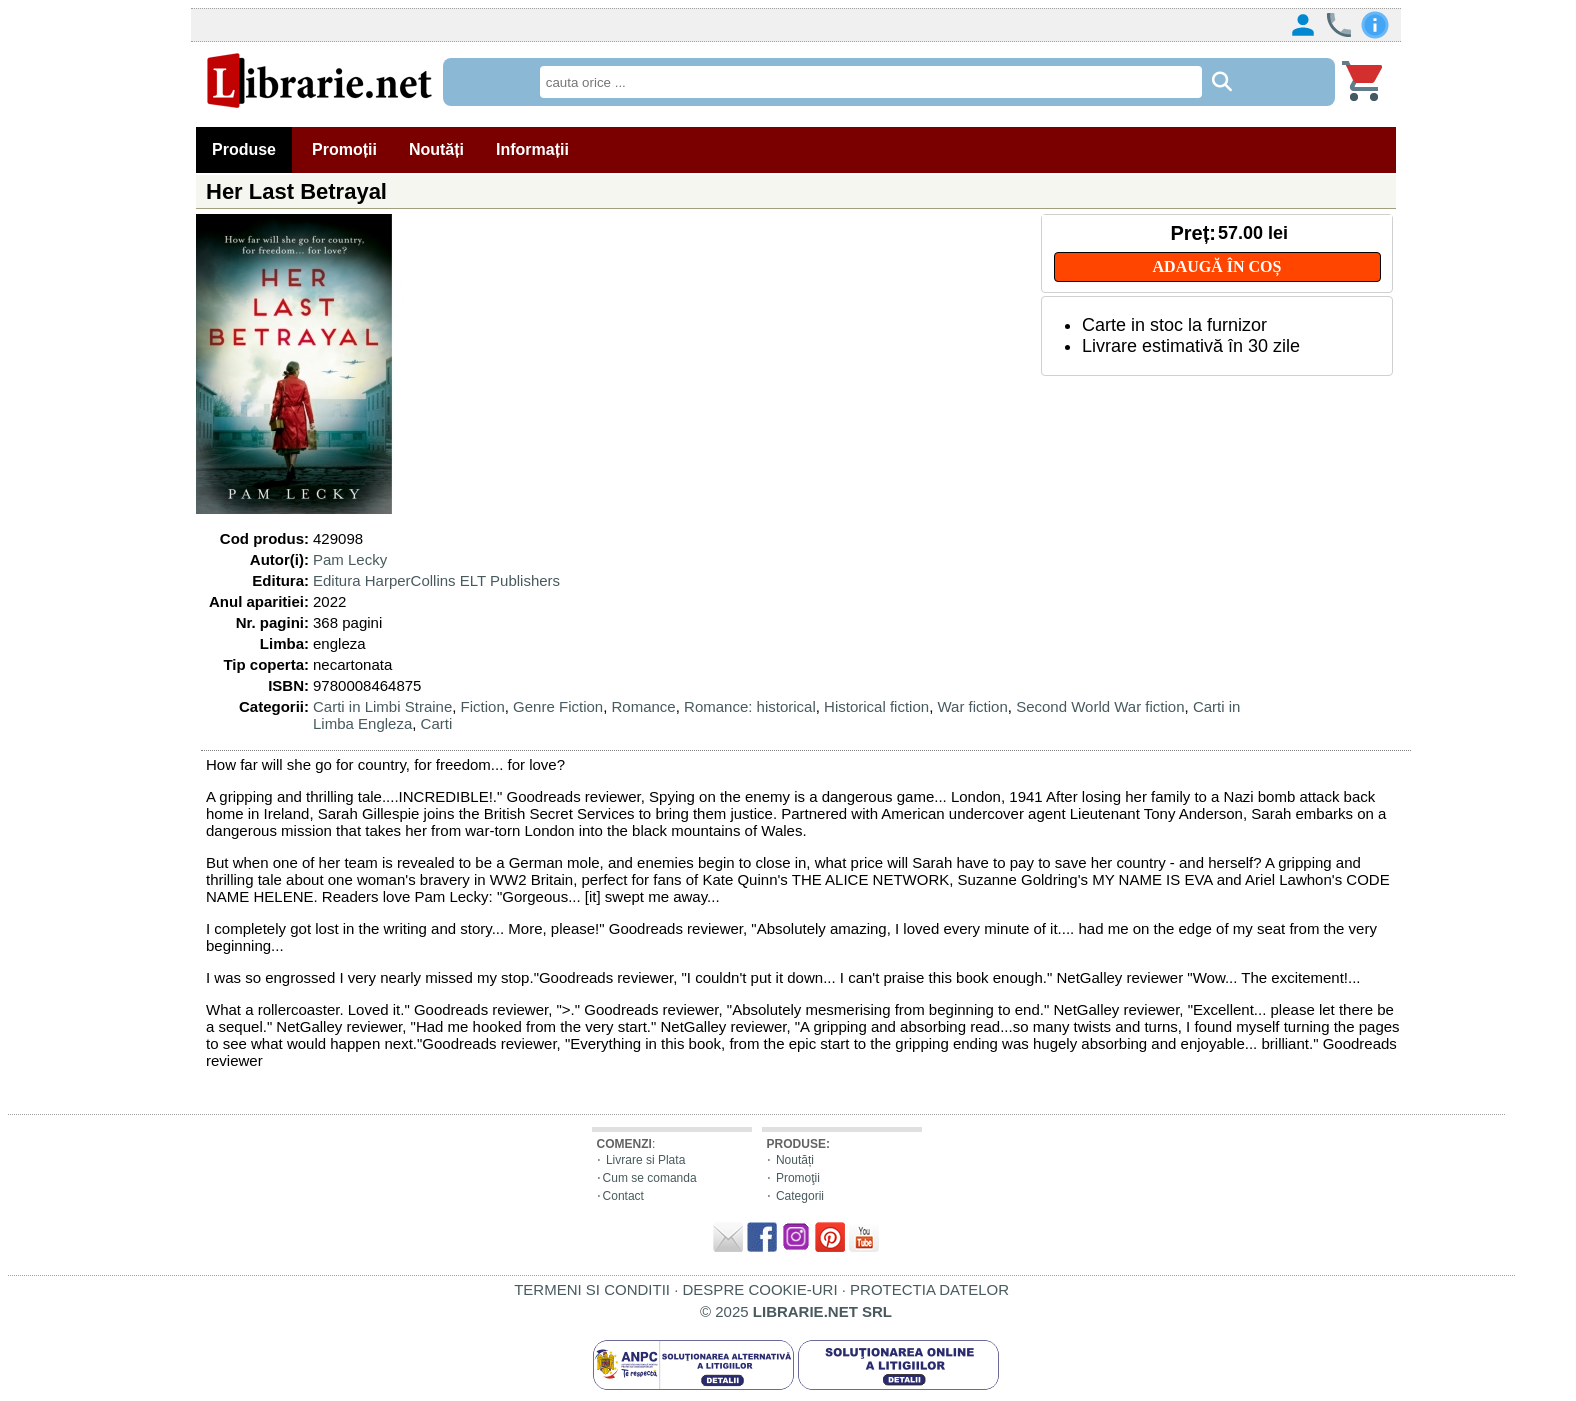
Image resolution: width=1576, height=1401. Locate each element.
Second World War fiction (1100, 706)
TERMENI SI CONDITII (592, 1289)
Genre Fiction (558, 706)
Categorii (800, 1196)
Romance (644, 706)
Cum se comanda (650, 1178)
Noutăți (795, 1160)
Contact (623, 1196)
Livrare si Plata (645, 1160)
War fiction (972, 706)
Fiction (483, 706)
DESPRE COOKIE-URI (760, 1289)
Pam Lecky (350, 559)
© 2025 (796, 1311)
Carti (437, 723)
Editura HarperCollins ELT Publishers (436, 580)
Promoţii (798, 1178)
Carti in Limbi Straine (382, 706)
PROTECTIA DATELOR (929, 1289)
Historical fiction (876, 706)
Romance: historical (750, 706)
